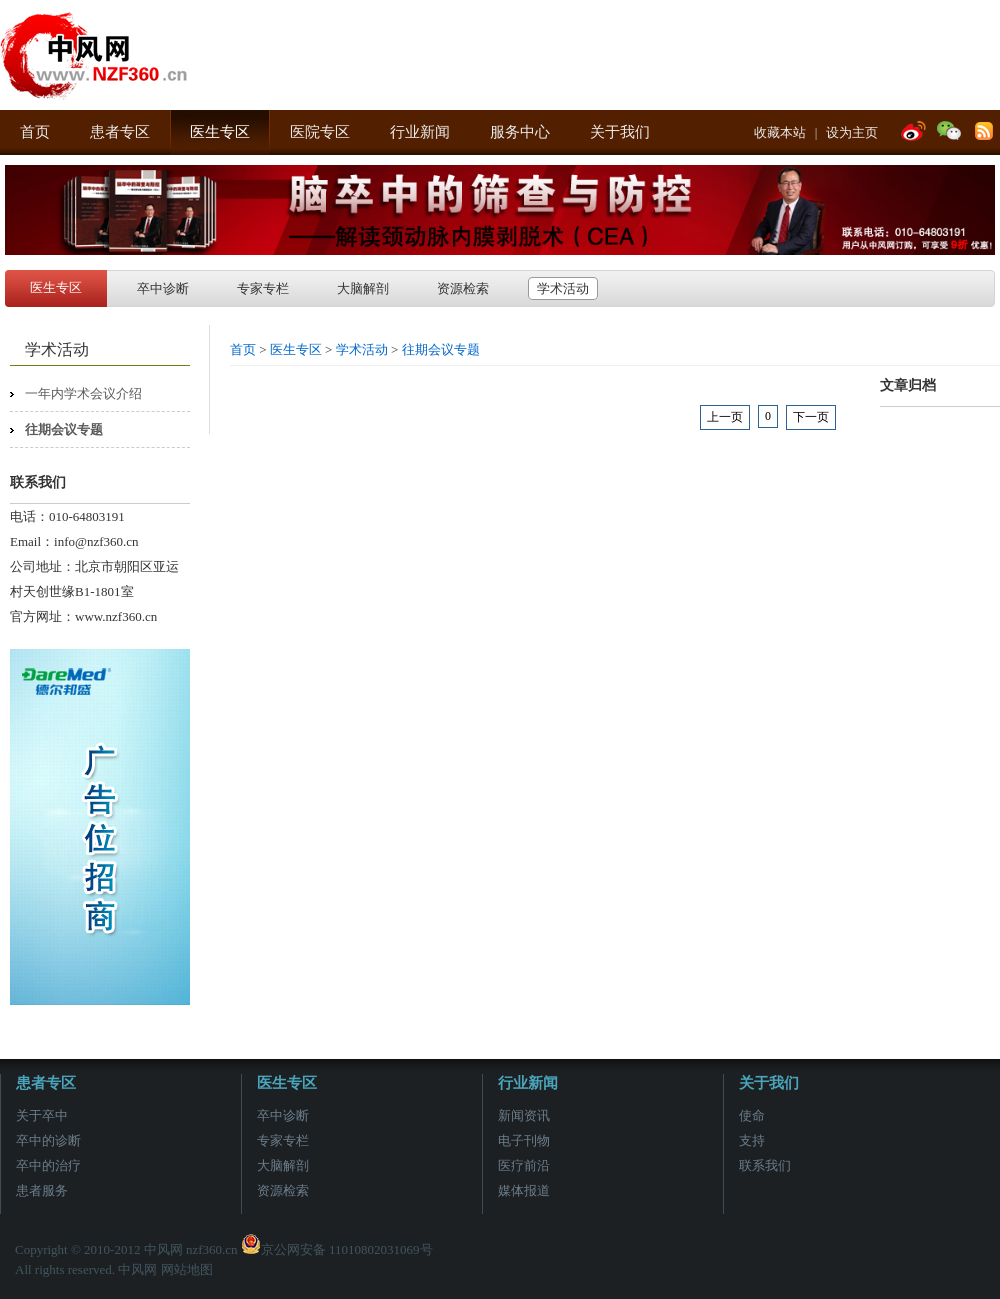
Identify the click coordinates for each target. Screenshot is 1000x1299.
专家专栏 (263, 288)
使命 (752, 1115)
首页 (35, 132)
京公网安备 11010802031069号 (337, 1249)
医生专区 (220, 132)
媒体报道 (524, 1190)
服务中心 (520, 132)
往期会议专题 (64, 429)
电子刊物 (524, 1140)
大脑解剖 (363, 288)
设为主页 (852, 132)
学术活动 (563, 288)
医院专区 (320, 132)
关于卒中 (42, 1115)
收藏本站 (780, 132)
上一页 (725, 417)
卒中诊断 (163, 288)
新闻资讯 (524, 1115)
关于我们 (620, 132)
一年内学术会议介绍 (83, 393)
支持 (752, 1140)
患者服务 (42, 1190)
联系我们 (765, 1165)
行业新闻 (420, 132)
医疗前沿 (524, 1165)
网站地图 (187, 1269)
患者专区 (120, 132)
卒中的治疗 (48, 1165)
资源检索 (463, 288)
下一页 (811, 417)
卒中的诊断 (48, 1140)
